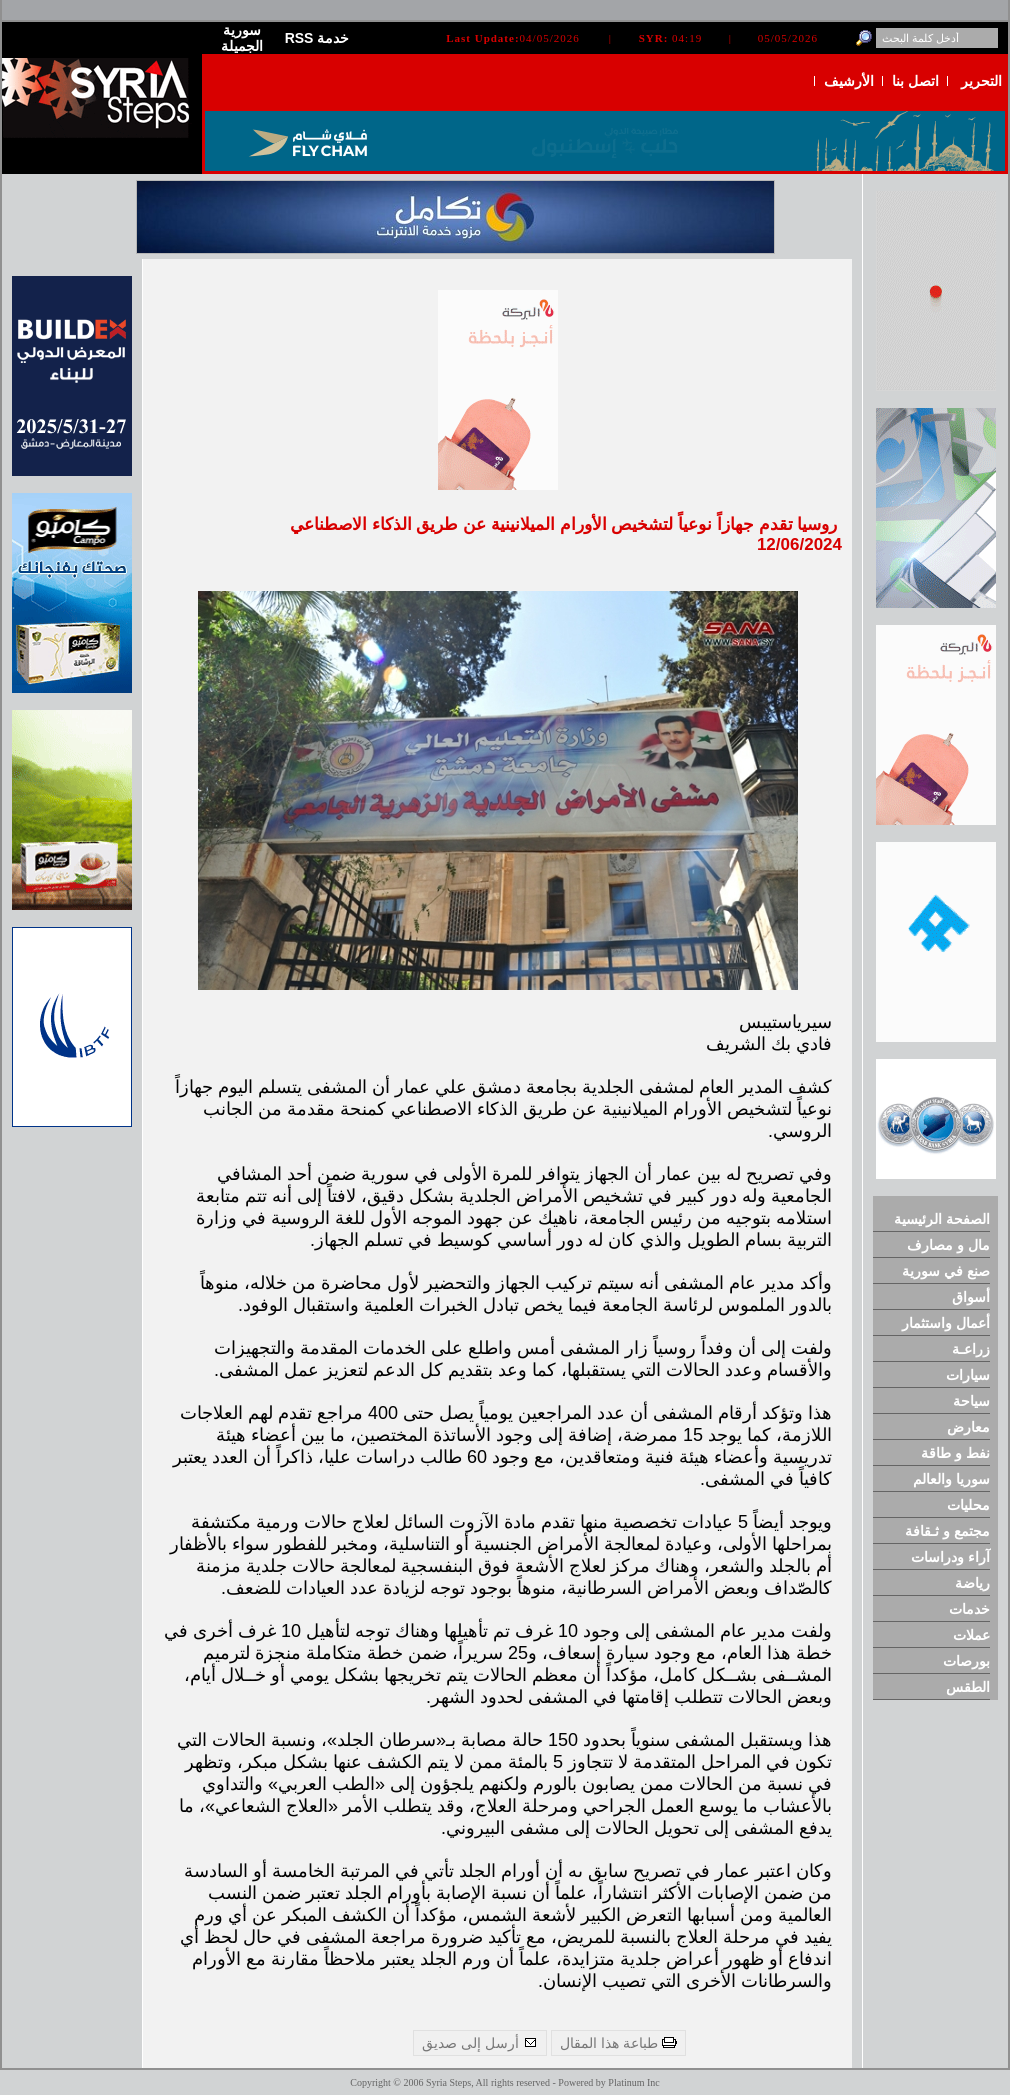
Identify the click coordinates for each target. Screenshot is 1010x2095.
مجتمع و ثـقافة (947, 1531)
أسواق (971, 1297)
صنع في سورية (946, 1271)
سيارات (968, 1375)
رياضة (972, 1583)
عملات (971, 1635)
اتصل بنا (915, 81)
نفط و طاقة (955, 1453)
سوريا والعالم (951, 1479)
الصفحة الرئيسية (942, 1219)
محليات (968, 1505)
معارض (968, 1427)
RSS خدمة (317, 38)
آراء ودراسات (950, 1557)
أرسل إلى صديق (480, 2043)
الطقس (968, 1687)
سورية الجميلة (242, 38)
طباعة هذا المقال (618, 2043)
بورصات (966, 1661)
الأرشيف (849, 81)
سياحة (971, 1401)
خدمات (969, 1609)
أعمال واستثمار (946, 1323)
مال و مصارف (948, 1245)
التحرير (981, 81)
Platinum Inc (633, 2082)
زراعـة (971, 1349)
